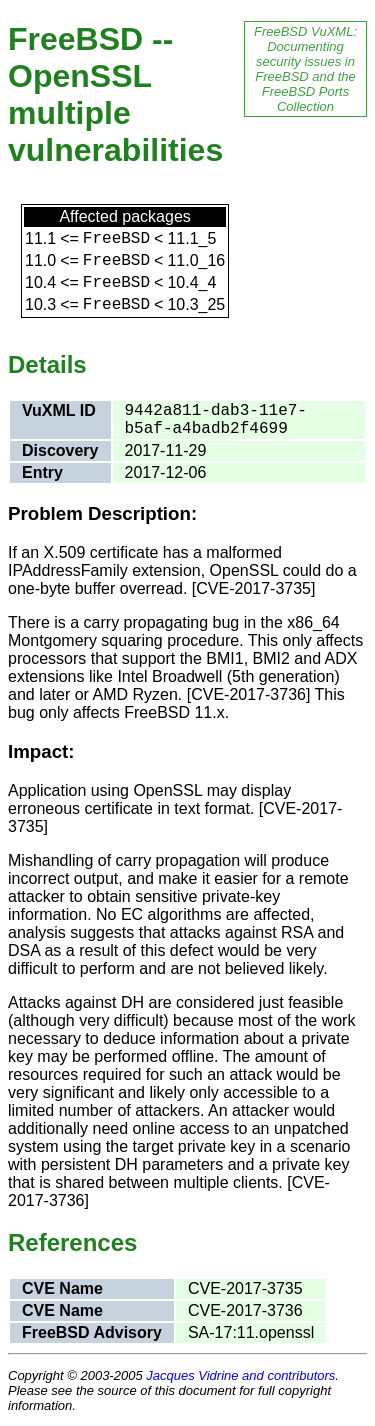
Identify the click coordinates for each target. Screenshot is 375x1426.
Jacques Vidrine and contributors (240, 1375)
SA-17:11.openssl (251, 1332)
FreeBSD (116, 239)
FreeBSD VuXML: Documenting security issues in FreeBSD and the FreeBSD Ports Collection (305, 69)
